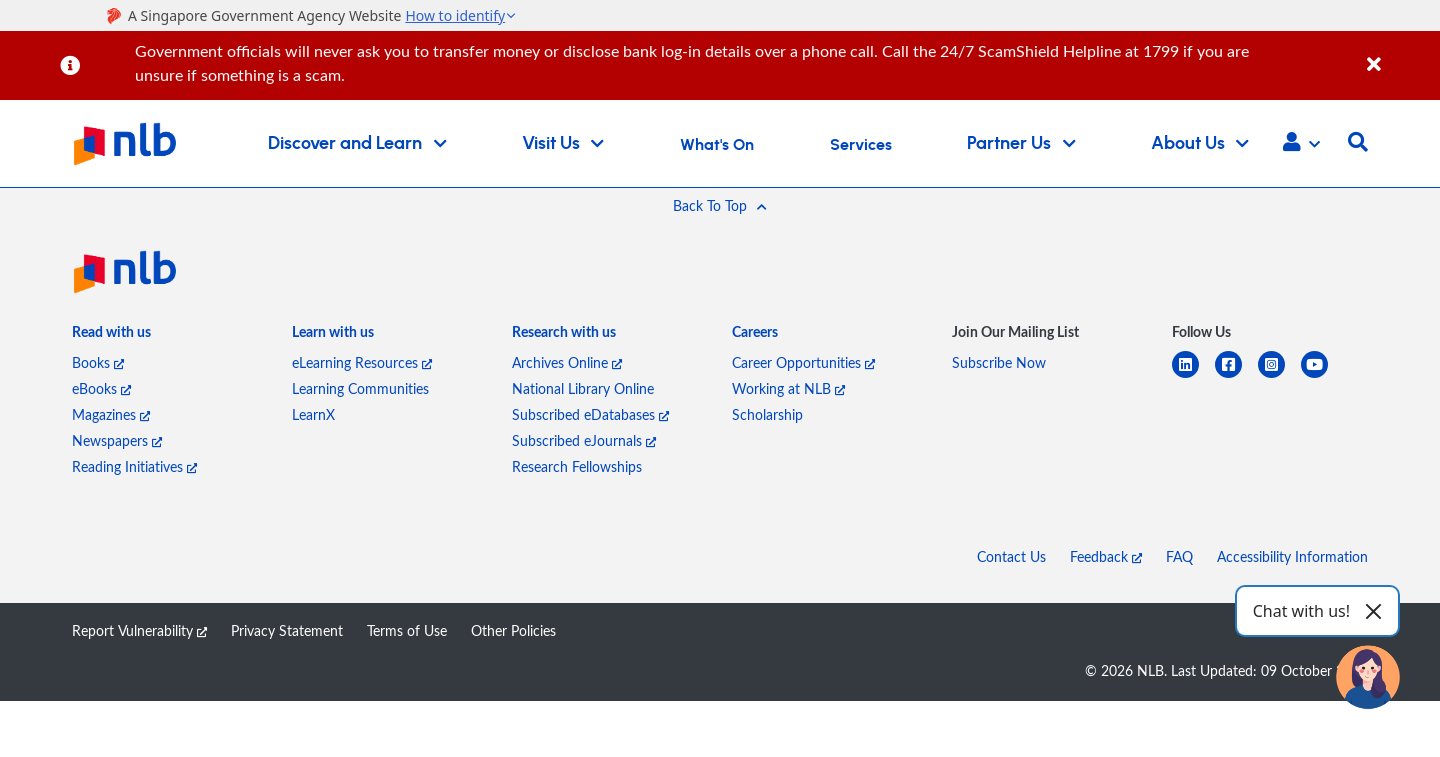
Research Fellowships (577, 466)
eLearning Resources (362, 362)
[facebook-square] (1236, 376)
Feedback (1106, 556)
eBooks (101, 388)
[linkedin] (1193, 376)
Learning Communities (360, 388)
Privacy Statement (287, 630)
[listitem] (111, 336)
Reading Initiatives (134, 466)
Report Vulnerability (139, 630)
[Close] (1400, 53)
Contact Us (1011, 556)
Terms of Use (407, 630)
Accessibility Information (1292, 556)
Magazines (111, 414)
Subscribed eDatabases (590, 414)
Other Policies (513, 630)
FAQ (1179, 556)
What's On (717, 145)
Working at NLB (788, 388)
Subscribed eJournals (584, 440)
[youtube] (1322, 376)
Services (861, 145)
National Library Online (583, 388)
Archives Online (567, 362)
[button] (1301, 144)
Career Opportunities (803, 362)
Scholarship (767, 414)
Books (98, 362)
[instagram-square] (1279, 376)
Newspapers (117, 440)
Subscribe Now (999, 362)
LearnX (313, 414)
